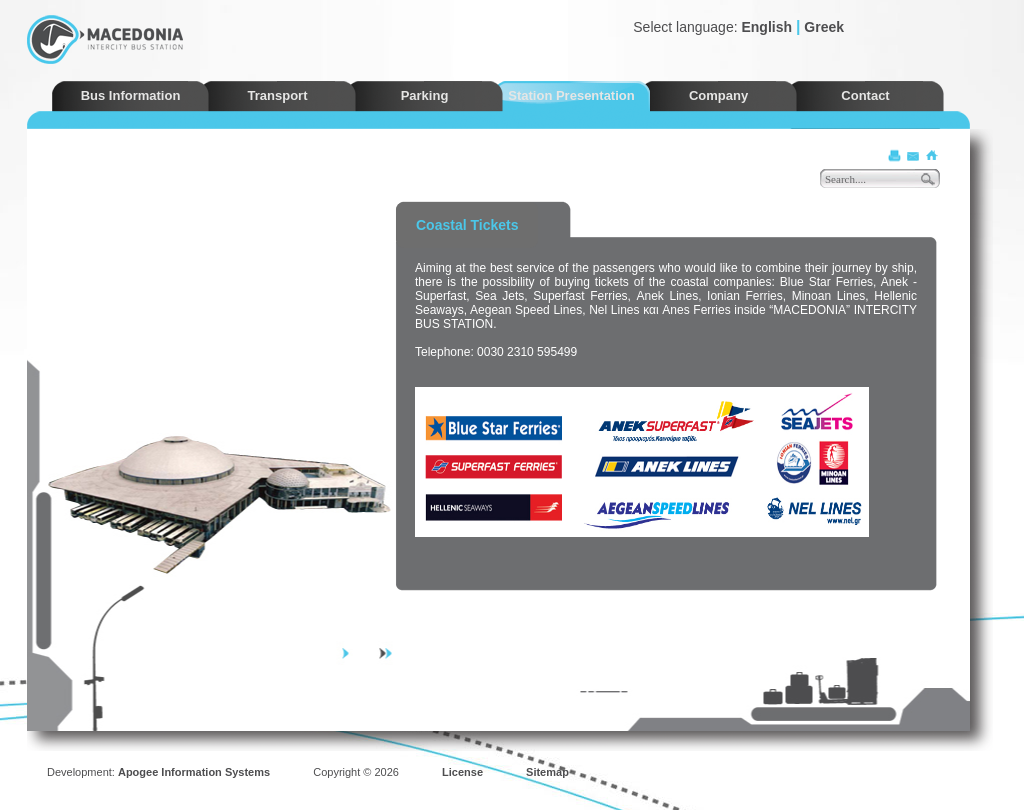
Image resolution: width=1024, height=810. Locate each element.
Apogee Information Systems (194, 772)
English (766, 27)
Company (718, 95)
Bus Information (131, 95)
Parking (425, 95)
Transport (278, 95)
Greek (824, 27)
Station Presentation (571, 95)
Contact (865, 95)
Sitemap (547, 772)
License (462, 772)
